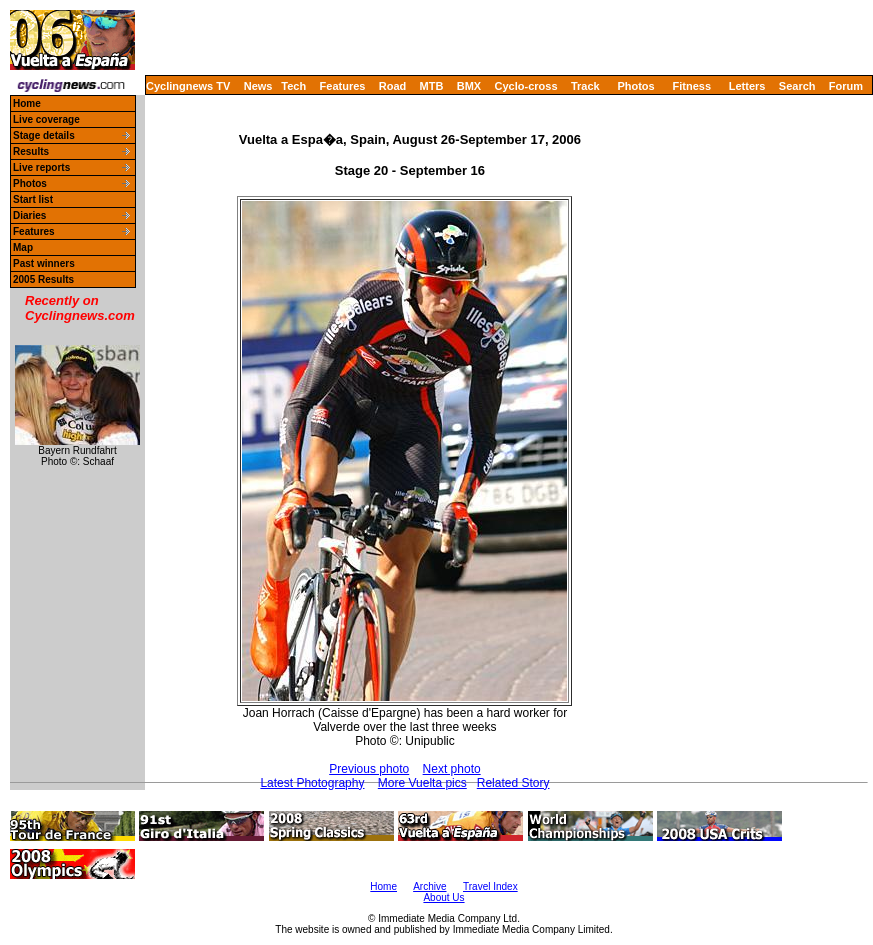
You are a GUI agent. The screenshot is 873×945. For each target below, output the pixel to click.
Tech (293, 86)
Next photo (452, 769)
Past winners (44, 263)
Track (585, 86)
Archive (429, 886)
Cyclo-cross (526, 86)
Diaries (29, 215)
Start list (33, 199)
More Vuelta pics (422, 783)
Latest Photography (312, 783)
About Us (443, 897)
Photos (635, 86)
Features (343, 86)
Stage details (44, 135)
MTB (432, 86)
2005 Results (43, 279)
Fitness (691, 86)
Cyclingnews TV (188, 86)
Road (393, 86)
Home (27, 103)
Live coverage (46, 119)
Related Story (513, 783)
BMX (469, 86)
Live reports (41, 167)
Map (23, 247)
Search (797, 86)
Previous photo (369, 769)
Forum (846, 86)
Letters (747, 86)
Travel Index (490, 886)
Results (31, 151)
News (258, 86)
